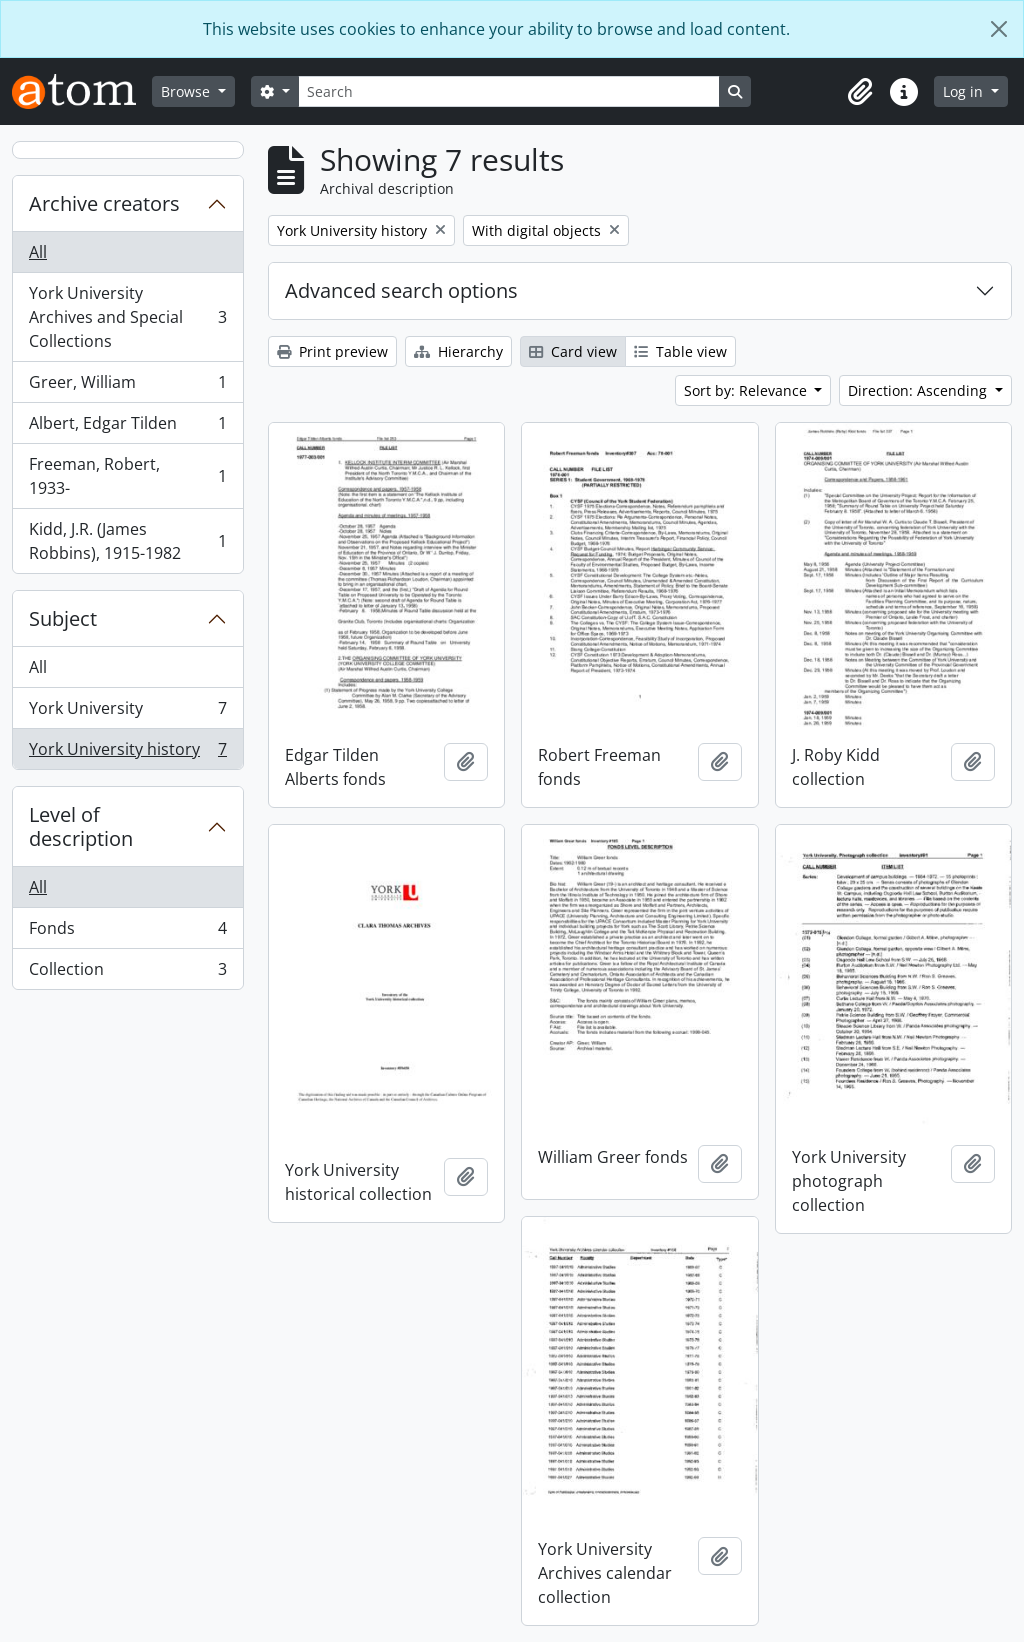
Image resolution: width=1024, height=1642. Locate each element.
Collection (127, 973)
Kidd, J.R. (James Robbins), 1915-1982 (127, 541)
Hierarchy (458, 351)
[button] (860, 92)
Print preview (332, 351)
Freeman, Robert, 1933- (127, 476)
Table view (680, 351)
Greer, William (127, 386)
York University (127, 712)
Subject (63, 618)
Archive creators (104, 203)
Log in (965, 91)
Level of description (81, 826)
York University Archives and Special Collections (127, 317)
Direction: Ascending (919, 390)
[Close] (999, 29)
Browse (187, 91)
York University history (127, 753)
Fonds (127, 932)
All (38, 252)
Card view (573, 351)
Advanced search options (401, 290)
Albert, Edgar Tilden (127, 427)
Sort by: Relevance (747, 390)
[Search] (509, 91)
